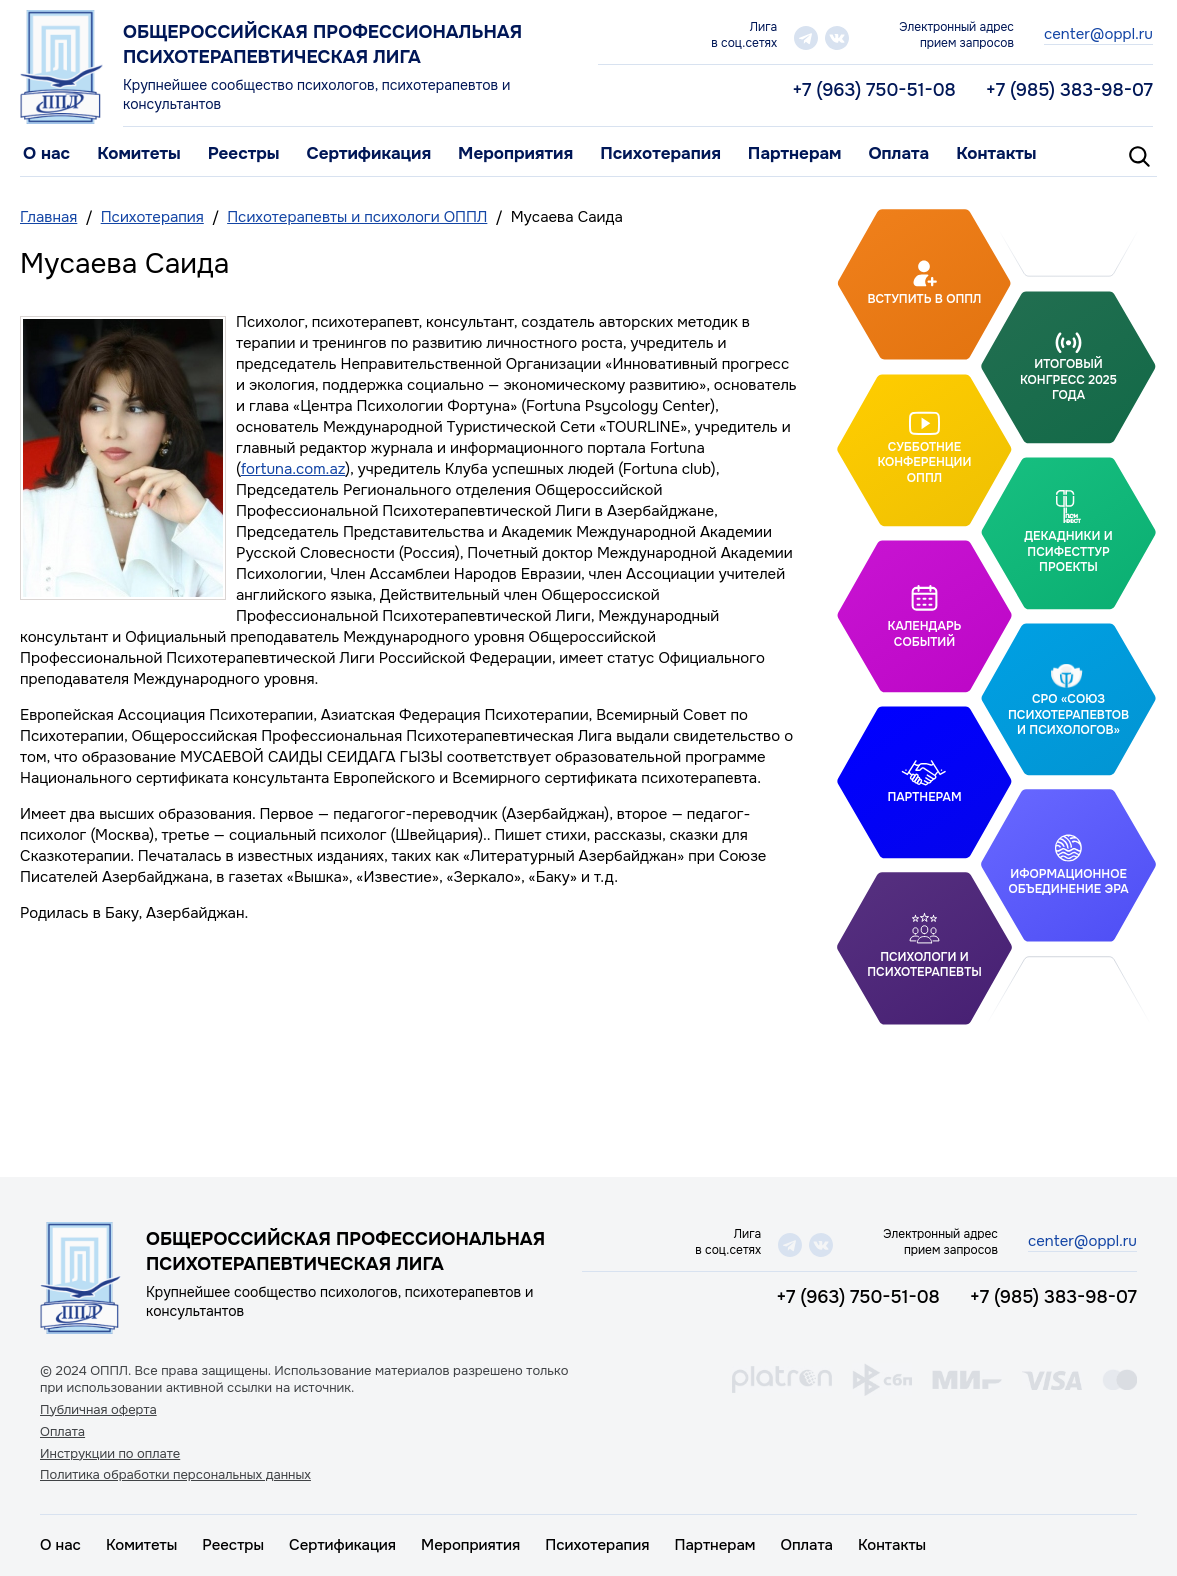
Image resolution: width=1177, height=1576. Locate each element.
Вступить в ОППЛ (925, 299)
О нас (46, 153)
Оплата (898, 153)
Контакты (996, 153)
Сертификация (368, 153)
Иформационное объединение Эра (1068, 882)
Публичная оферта (98, 1410)
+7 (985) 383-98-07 (1069, 90)
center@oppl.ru (1098, 34)
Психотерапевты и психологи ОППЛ (357, 217)
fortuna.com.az (293, 469)
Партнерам (795, 153)
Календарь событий (925, 634)
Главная (48, 217)
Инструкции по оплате (110, 1454)
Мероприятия (515, 153)
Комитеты (139, 153)
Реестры (244, 153)
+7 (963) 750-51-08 (874, 90)
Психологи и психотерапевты (924, 965)
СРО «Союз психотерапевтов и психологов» (1068, 714)
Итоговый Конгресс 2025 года (1068, 379)
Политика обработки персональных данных (175, 1475)
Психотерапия (660, 153)
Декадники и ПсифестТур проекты (1068, 551)
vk (837, 38)
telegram (806, 38)
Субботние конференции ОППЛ (924, 461)
